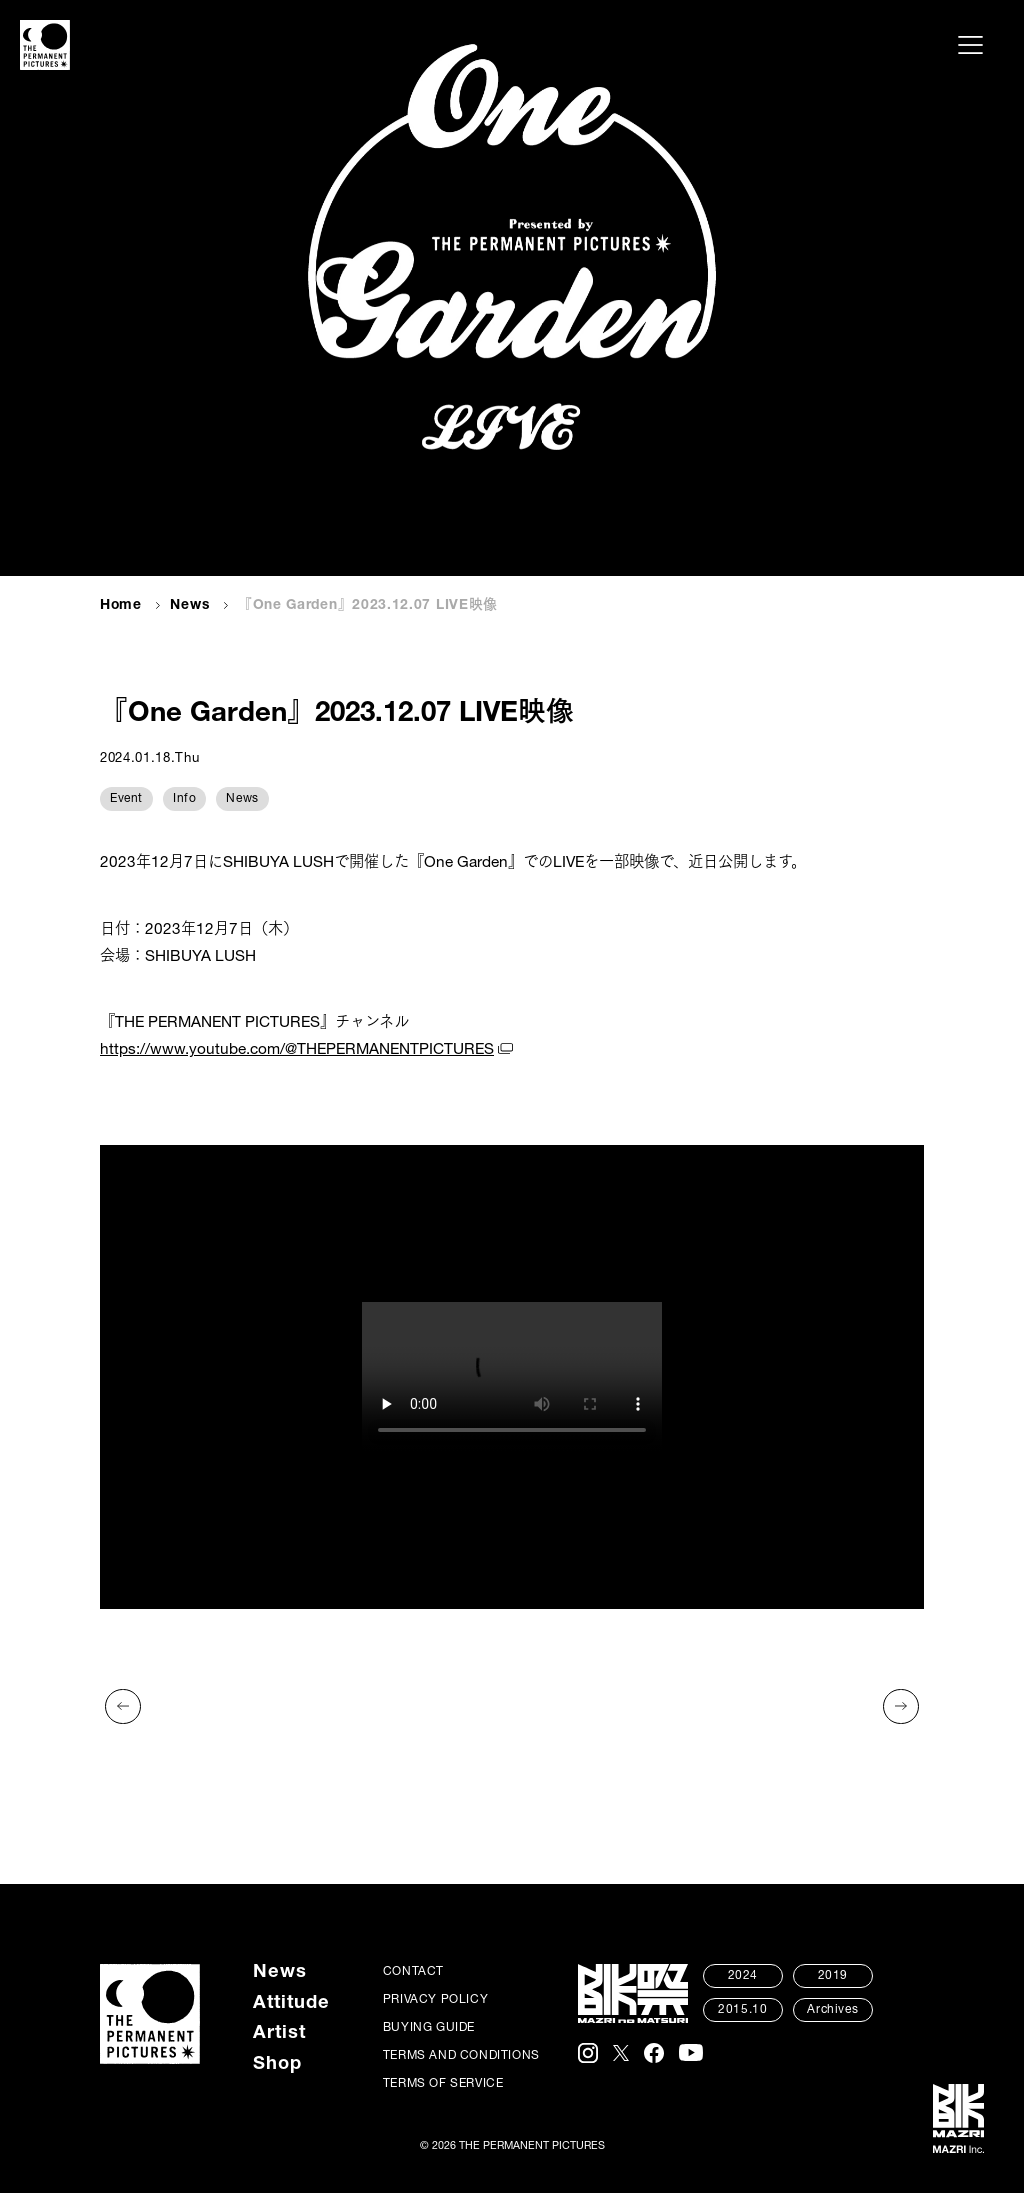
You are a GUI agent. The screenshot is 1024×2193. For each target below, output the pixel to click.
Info (184, 799)
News (189, 606)
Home (121, 606)
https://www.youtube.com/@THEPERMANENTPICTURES (297, 1050)
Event (126, 799)
